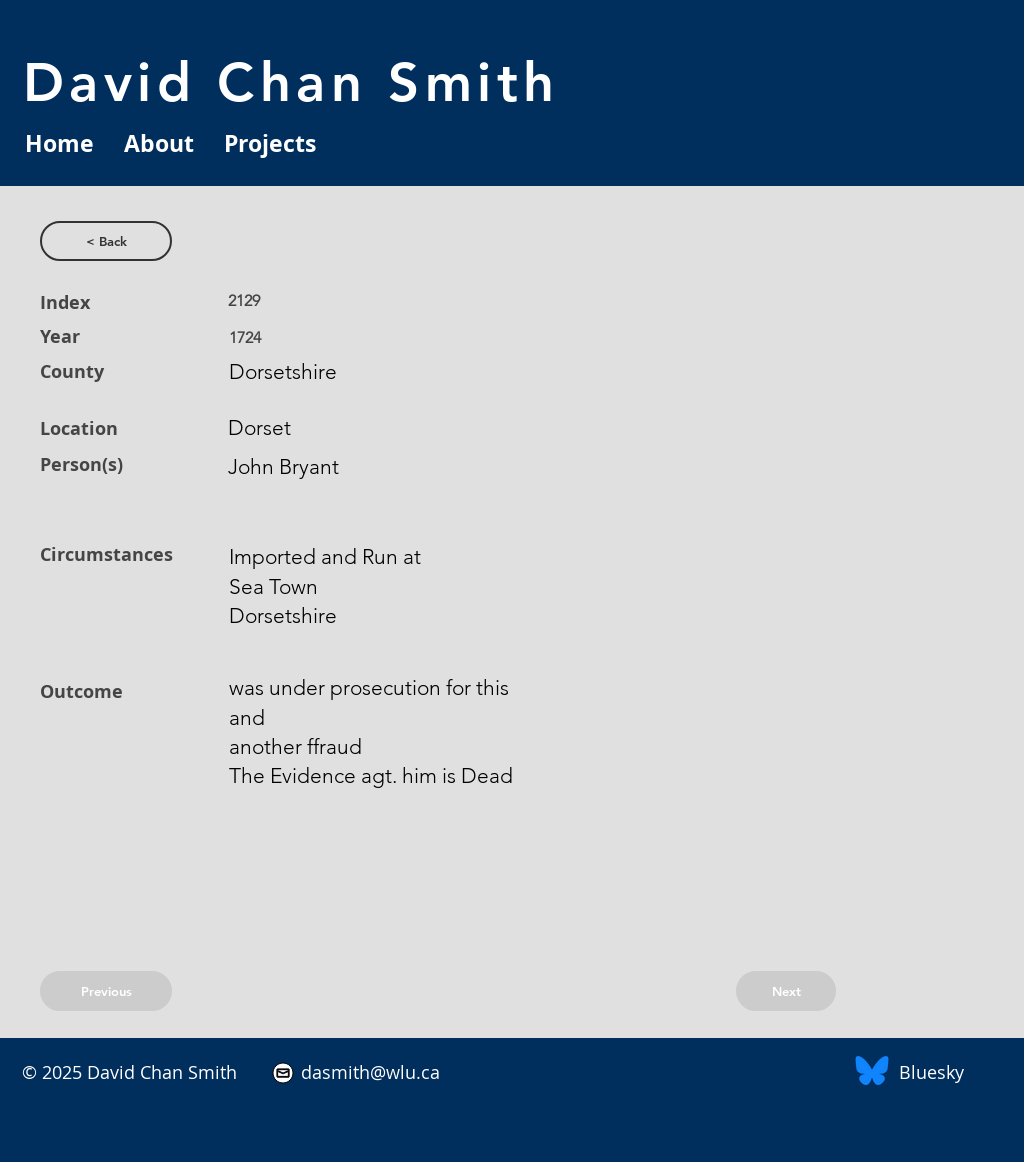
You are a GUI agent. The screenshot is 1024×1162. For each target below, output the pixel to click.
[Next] (786, 991)
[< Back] (106, 241)
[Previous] (106, 991)
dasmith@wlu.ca (368, 1072)
